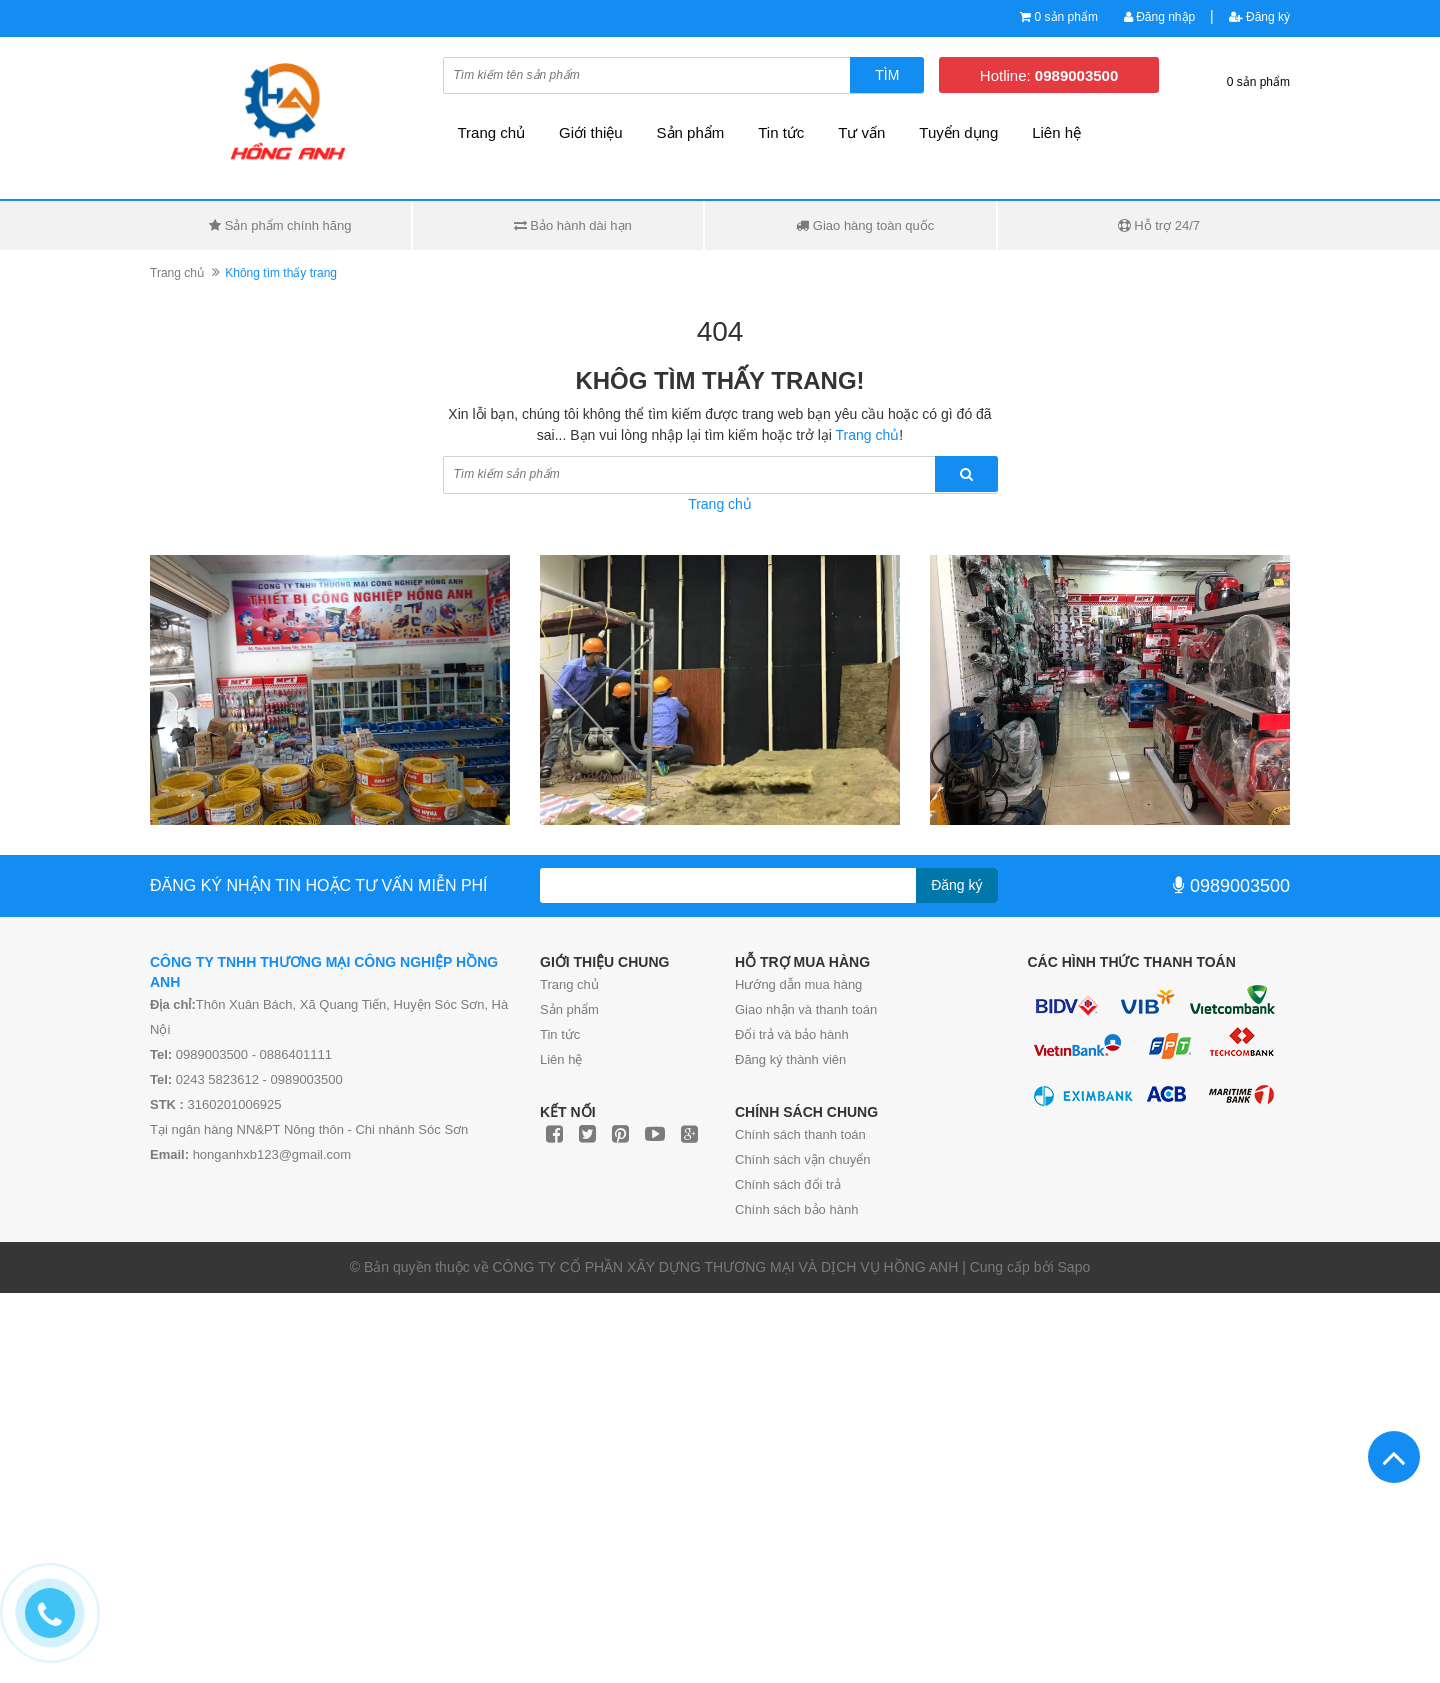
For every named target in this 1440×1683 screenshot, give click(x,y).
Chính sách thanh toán (800, 1134)
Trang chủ (569, 984)
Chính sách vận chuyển (802, 1159)
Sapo (1074, 1267)
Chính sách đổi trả (788, 1184)
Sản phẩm (569, 1009)
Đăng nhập (1159, 17)
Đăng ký (1259, 17)
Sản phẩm (691, 132)
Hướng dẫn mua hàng (798, 984)
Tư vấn (861, 132)
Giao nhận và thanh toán (806, 1009)
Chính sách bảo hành (796, 1209)
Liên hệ (561, 1059)
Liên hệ (1056, 132)
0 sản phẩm (1066, 17)
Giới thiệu (591, 132)
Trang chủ (492, 132)
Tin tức (781, 132)
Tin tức (560, 1034)
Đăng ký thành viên (790, 1059)
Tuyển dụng (958, 132)
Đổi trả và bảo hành (792, 1034)
